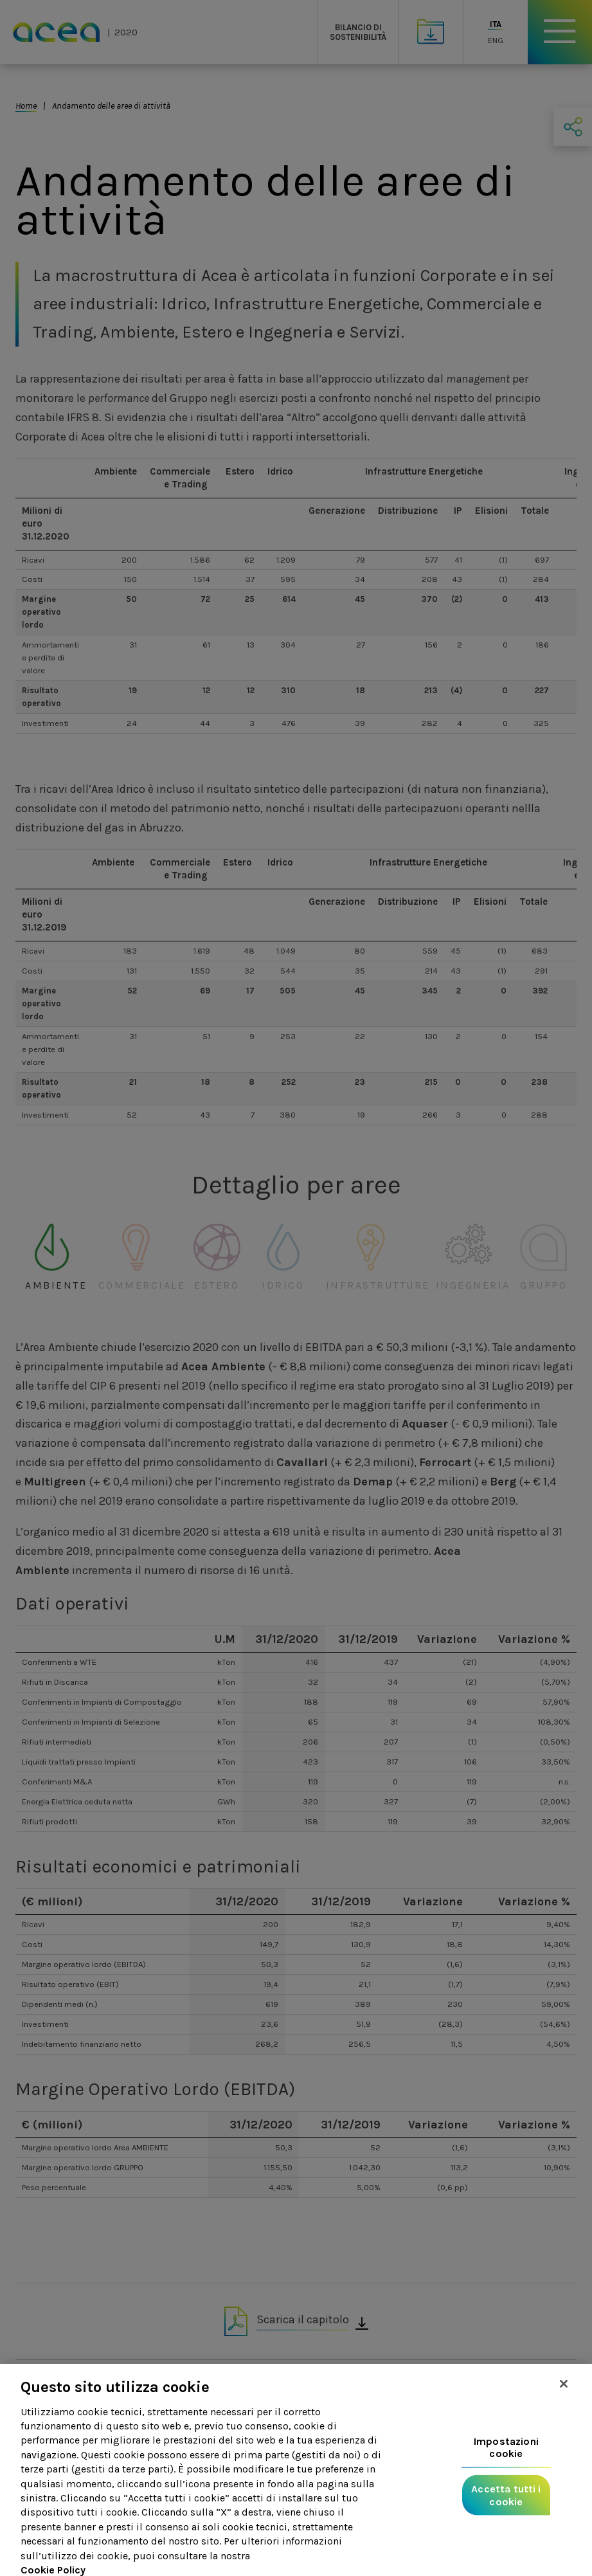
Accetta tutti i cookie (506, 2508)
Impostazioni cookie (506, 2459)
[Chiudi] (564, 2396)
